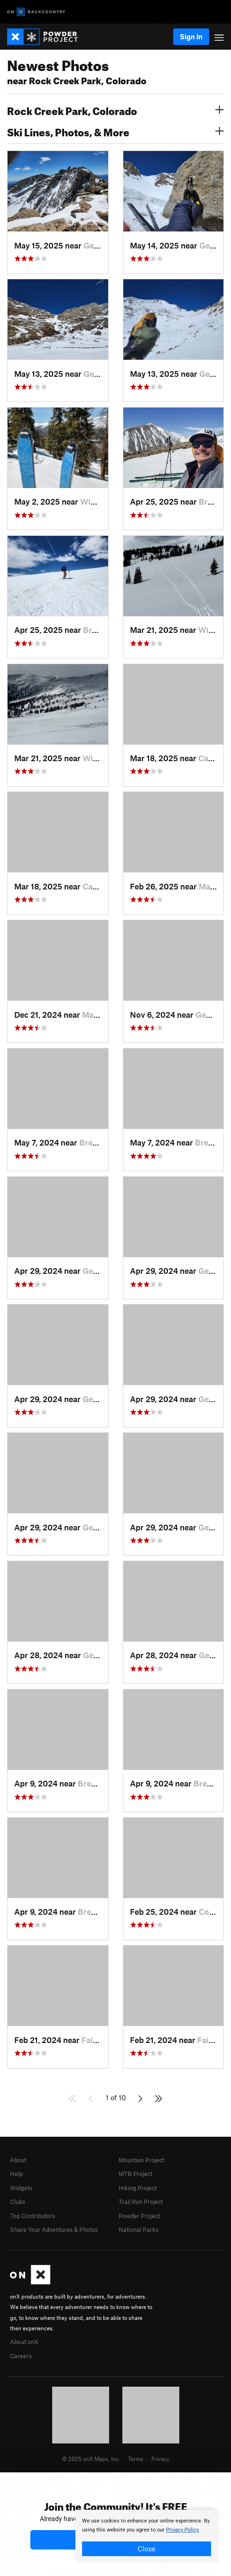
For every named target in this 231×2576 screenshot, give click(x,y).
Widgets (21, 2188)
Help (16, 2173)
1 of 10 (116, 2097)
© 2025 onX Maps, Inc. (91, 2458)
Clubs (17, 2201)
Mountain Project (141, 2160)
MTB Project (135, 2173)
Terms (135, 2458)
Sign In (191, 36)
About (18, 2160)
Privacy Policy (182, 2530)
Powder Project (139, 2216)
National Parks (138, 2229)
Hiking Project (138, 2188)
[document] (146, 2536)
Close (147, 2548)
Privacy (160, 2458)
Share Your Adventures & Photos (54, 2229)
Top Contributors (32, 2216)
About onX (24, 2341)
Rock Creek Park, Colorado (115, 109)
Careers (21, 2356)
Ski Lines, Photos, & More (115, 131)
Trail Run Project (141, 2201)
